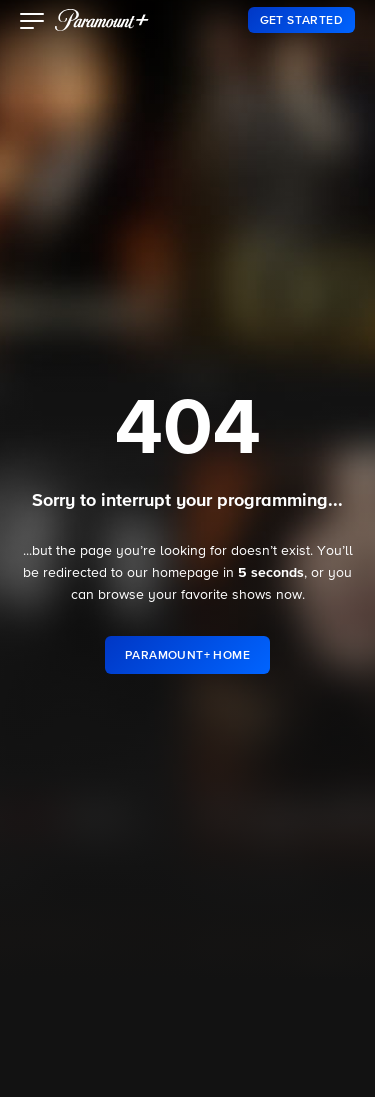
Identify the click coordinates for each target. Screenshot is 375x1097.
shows (252, 595)
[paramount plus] (102, 20)
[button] (32, 23)
